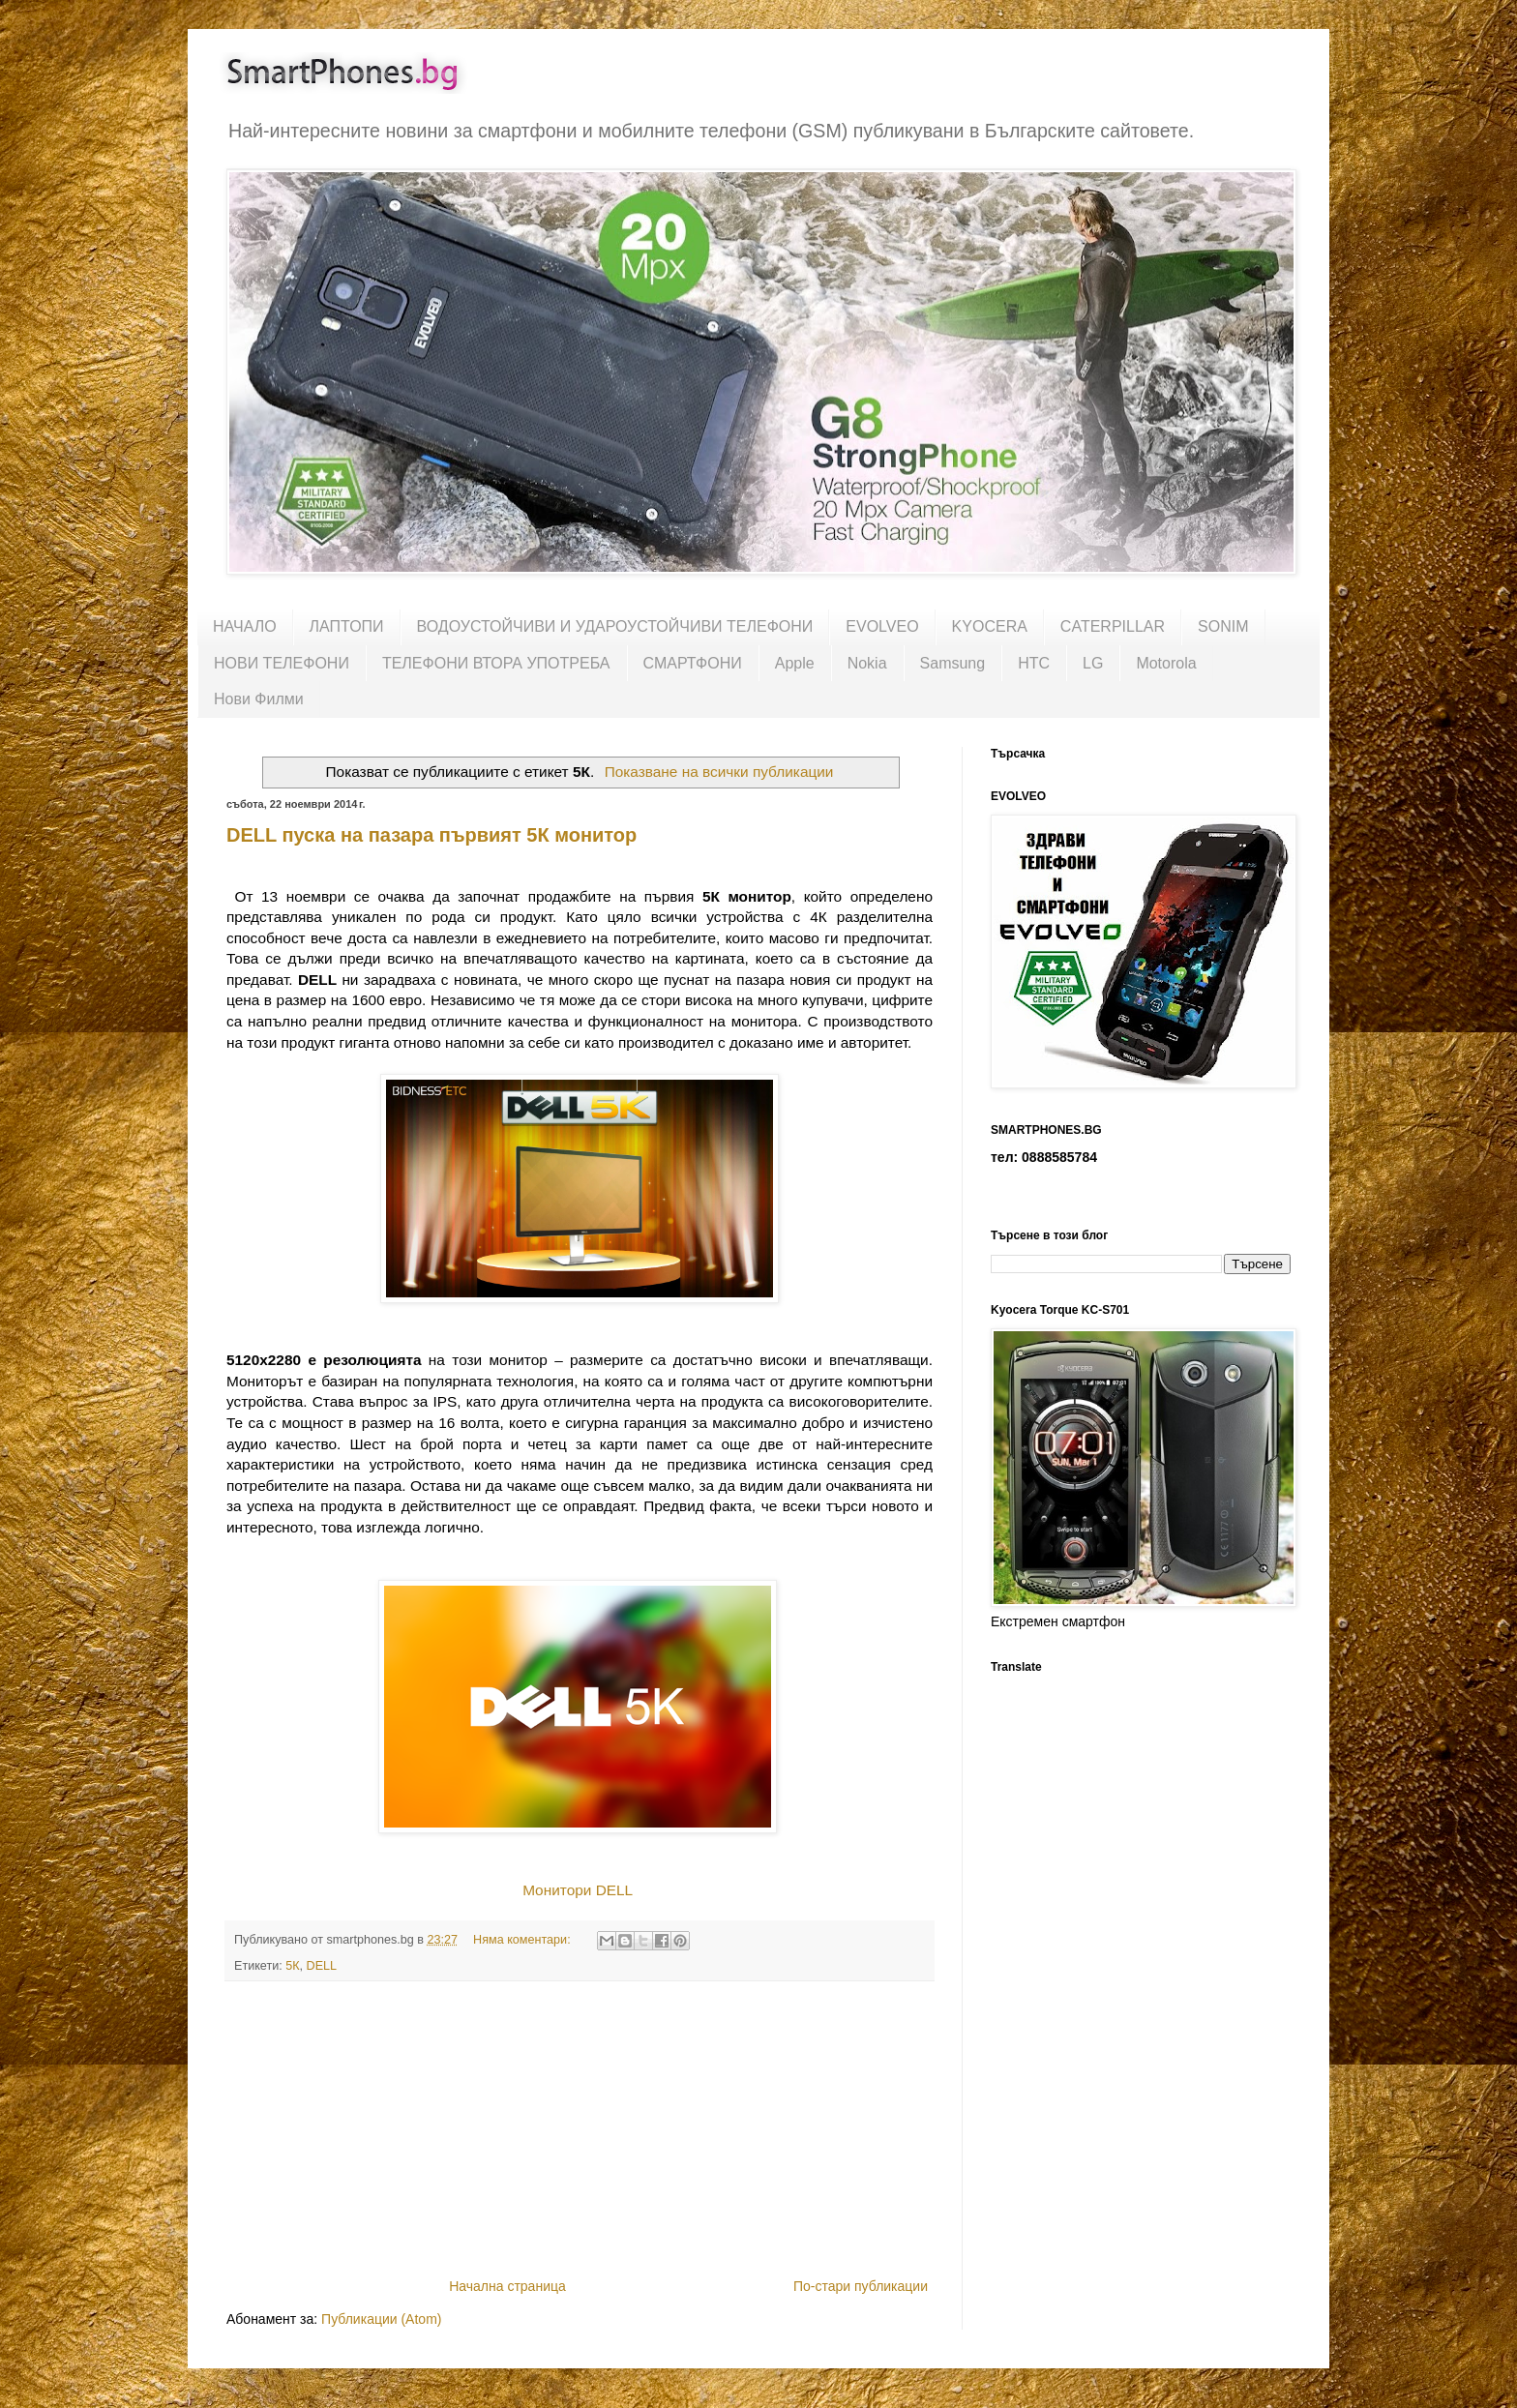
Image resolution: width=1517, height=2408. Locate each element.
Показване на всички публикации (719, 771)
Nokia (867, 663)
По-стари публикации (860, 2286)
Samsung (953, 663)
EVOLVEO (882, 626)
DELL (322, 1966)
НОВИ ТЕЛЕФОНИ (281, 663)
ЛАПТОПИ (347, 626)
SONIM (1223, 626)
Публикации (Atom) (381, 2319)
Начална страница (507, 2286)
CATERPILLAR (1112, 626)
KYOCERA (989, 626)
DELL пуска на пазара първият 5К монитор (431, 835)
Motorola (1166, 663)
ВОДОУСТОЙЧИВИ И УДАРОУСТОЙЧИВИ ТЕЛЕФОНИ (615, 626)
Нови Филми (259, 699)
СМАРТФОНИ (692, 663)
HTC (1034, 663)
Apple (795, 663)
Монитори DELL (577, 1890)
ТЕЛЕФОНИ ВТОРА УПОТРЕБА (496, 663)
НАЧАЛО (245, 626)
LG (1093, 663)
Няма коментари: (523, 1940)
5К (292, 1966)
